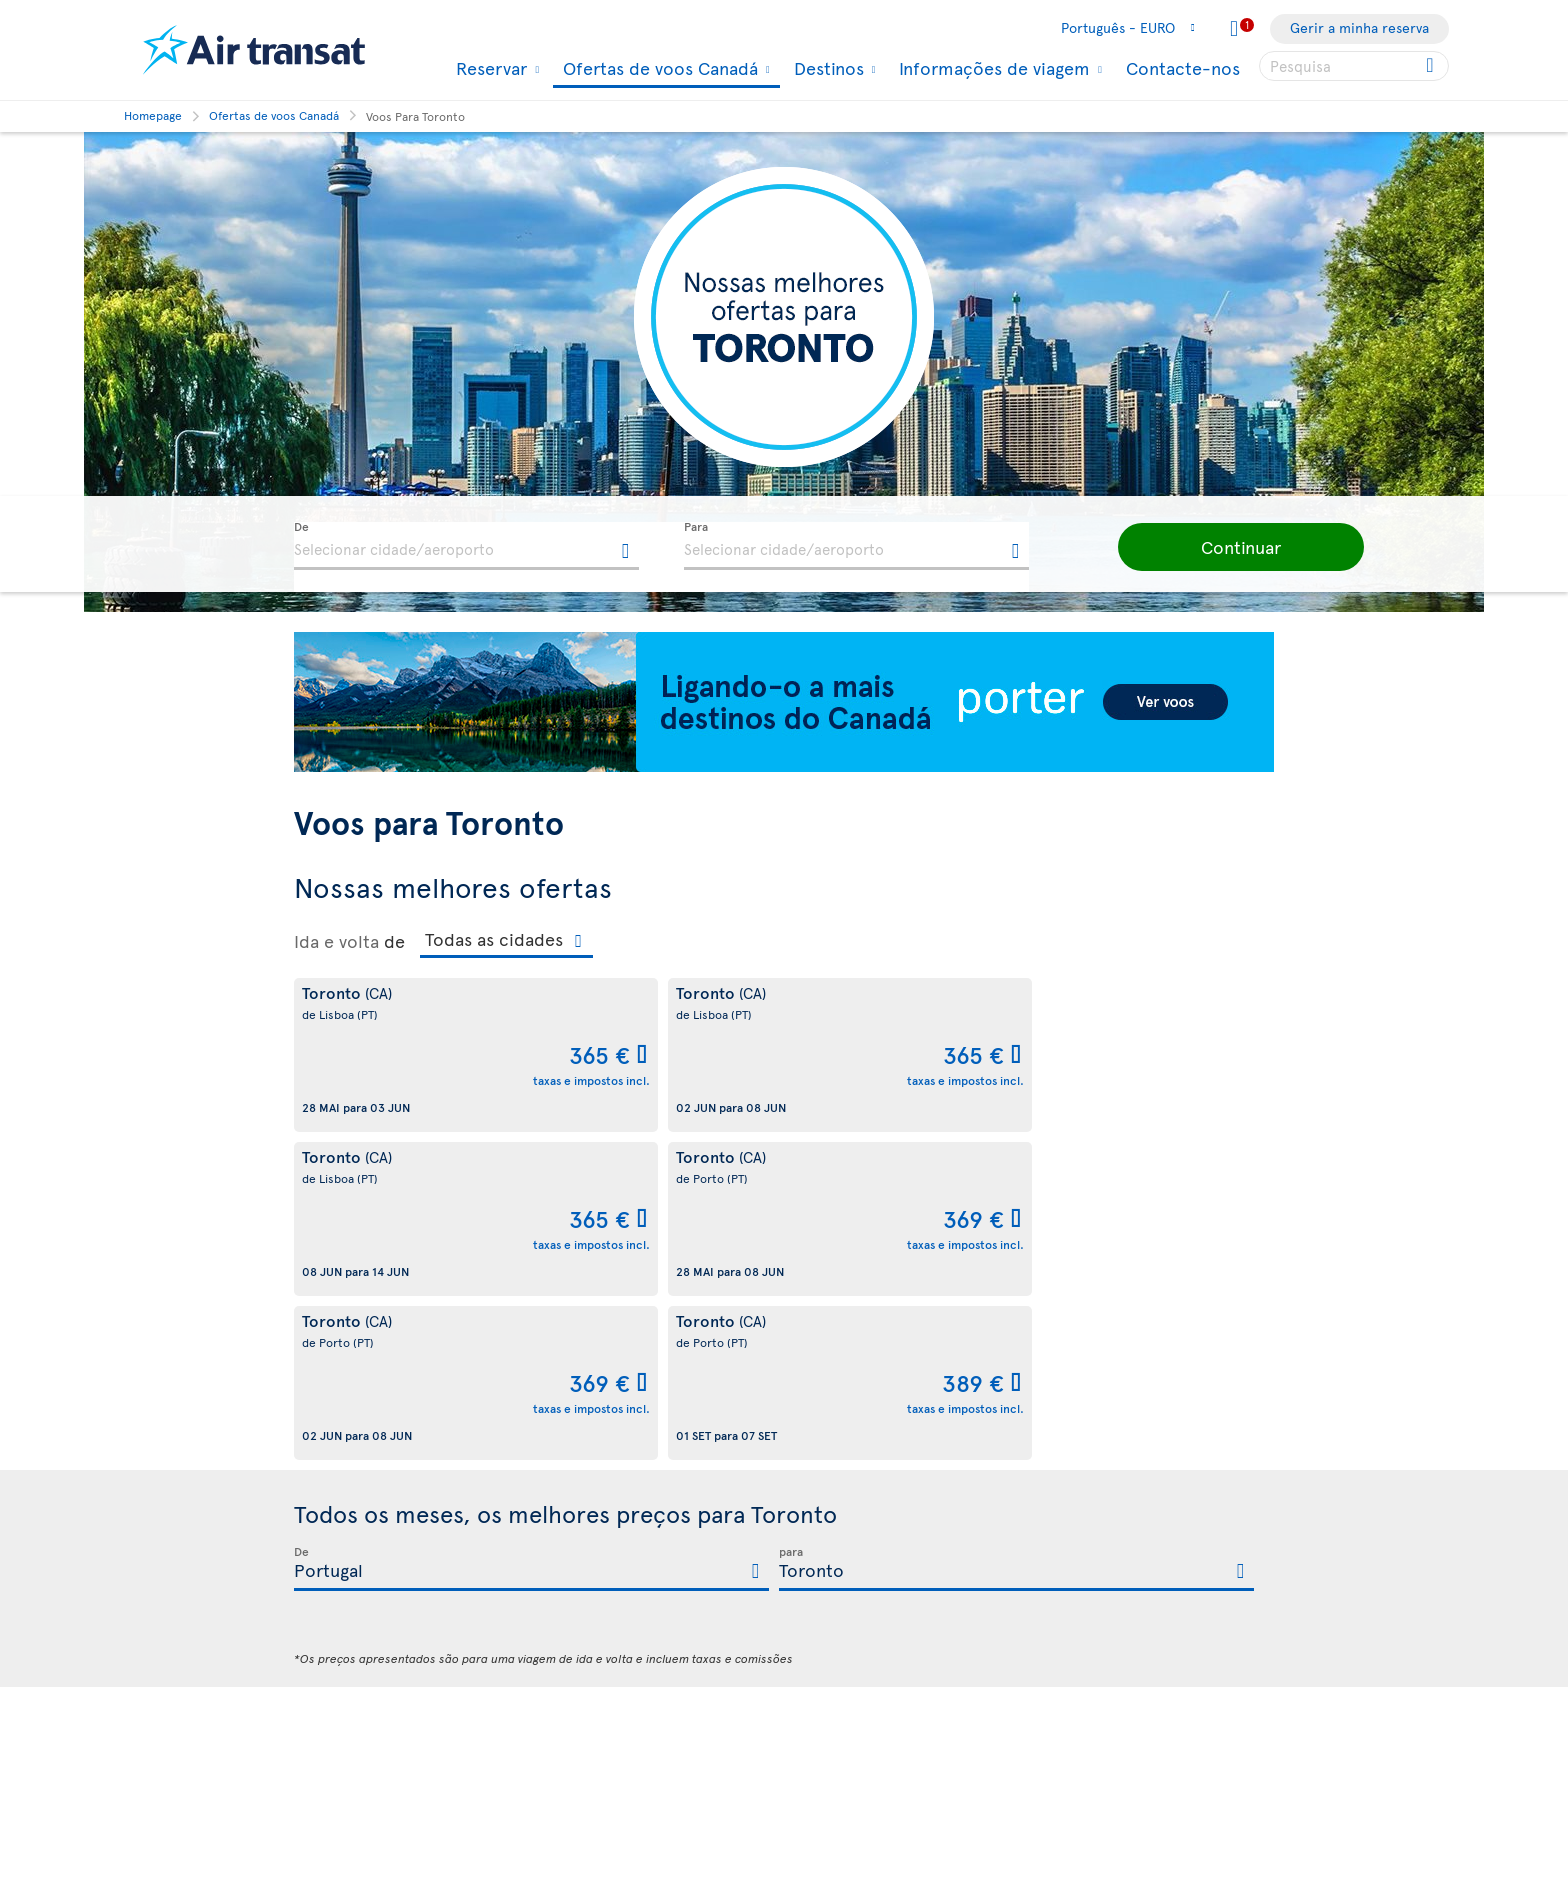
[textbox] (466, 546)
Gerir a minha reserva (1359, 27)
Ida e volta (336, 941)
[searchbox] (1354, 66)
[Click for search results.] (1431, 66)
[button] (1214, 547)
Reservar (489, 68)
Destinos (826, 68)
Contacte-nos (1183, 67)
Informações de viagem (992, 68)
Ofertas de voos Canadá (658, 69)
